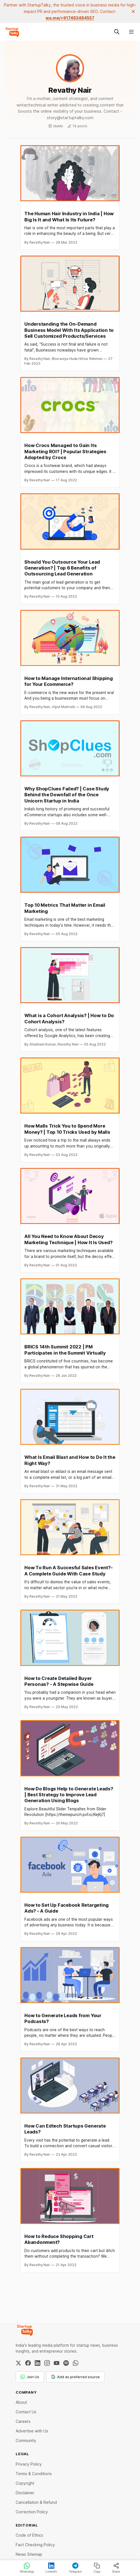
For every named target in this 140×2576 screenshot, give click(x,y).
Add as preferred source (75, 2377)
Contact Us (26, 2411)
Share (116, 2568)
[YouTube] (56, 2363)
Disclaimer (25, 2492)
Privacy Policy (29, 2464)
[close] (133, 11)
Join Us (29, 2377)
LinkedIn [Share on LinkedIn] (51, 2568)
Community (26, 2440)
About (21, 2402)
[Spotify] (66, 2363)
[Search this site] (117, 32)
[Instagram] (47, 2363)
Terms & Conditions (34, 2473)
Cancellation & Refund (36, 2502)
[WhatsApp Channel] (75, 2363)
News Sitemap (29, 2554)
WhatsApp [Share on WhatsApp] (27, 2568)
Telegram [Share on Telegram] (75, 2568)
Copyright (25, 2483)
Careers (23, 2421)
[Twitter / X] (18, 2363)
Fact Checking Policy (35, 2544)
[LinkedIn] (37, 2363)
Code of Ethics (29, 2535)
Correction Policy (32, 2511)
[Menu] (131, 32)
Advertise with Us (32, 2430)
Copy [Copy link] (97, 2568)
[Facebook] (28, 2363)
